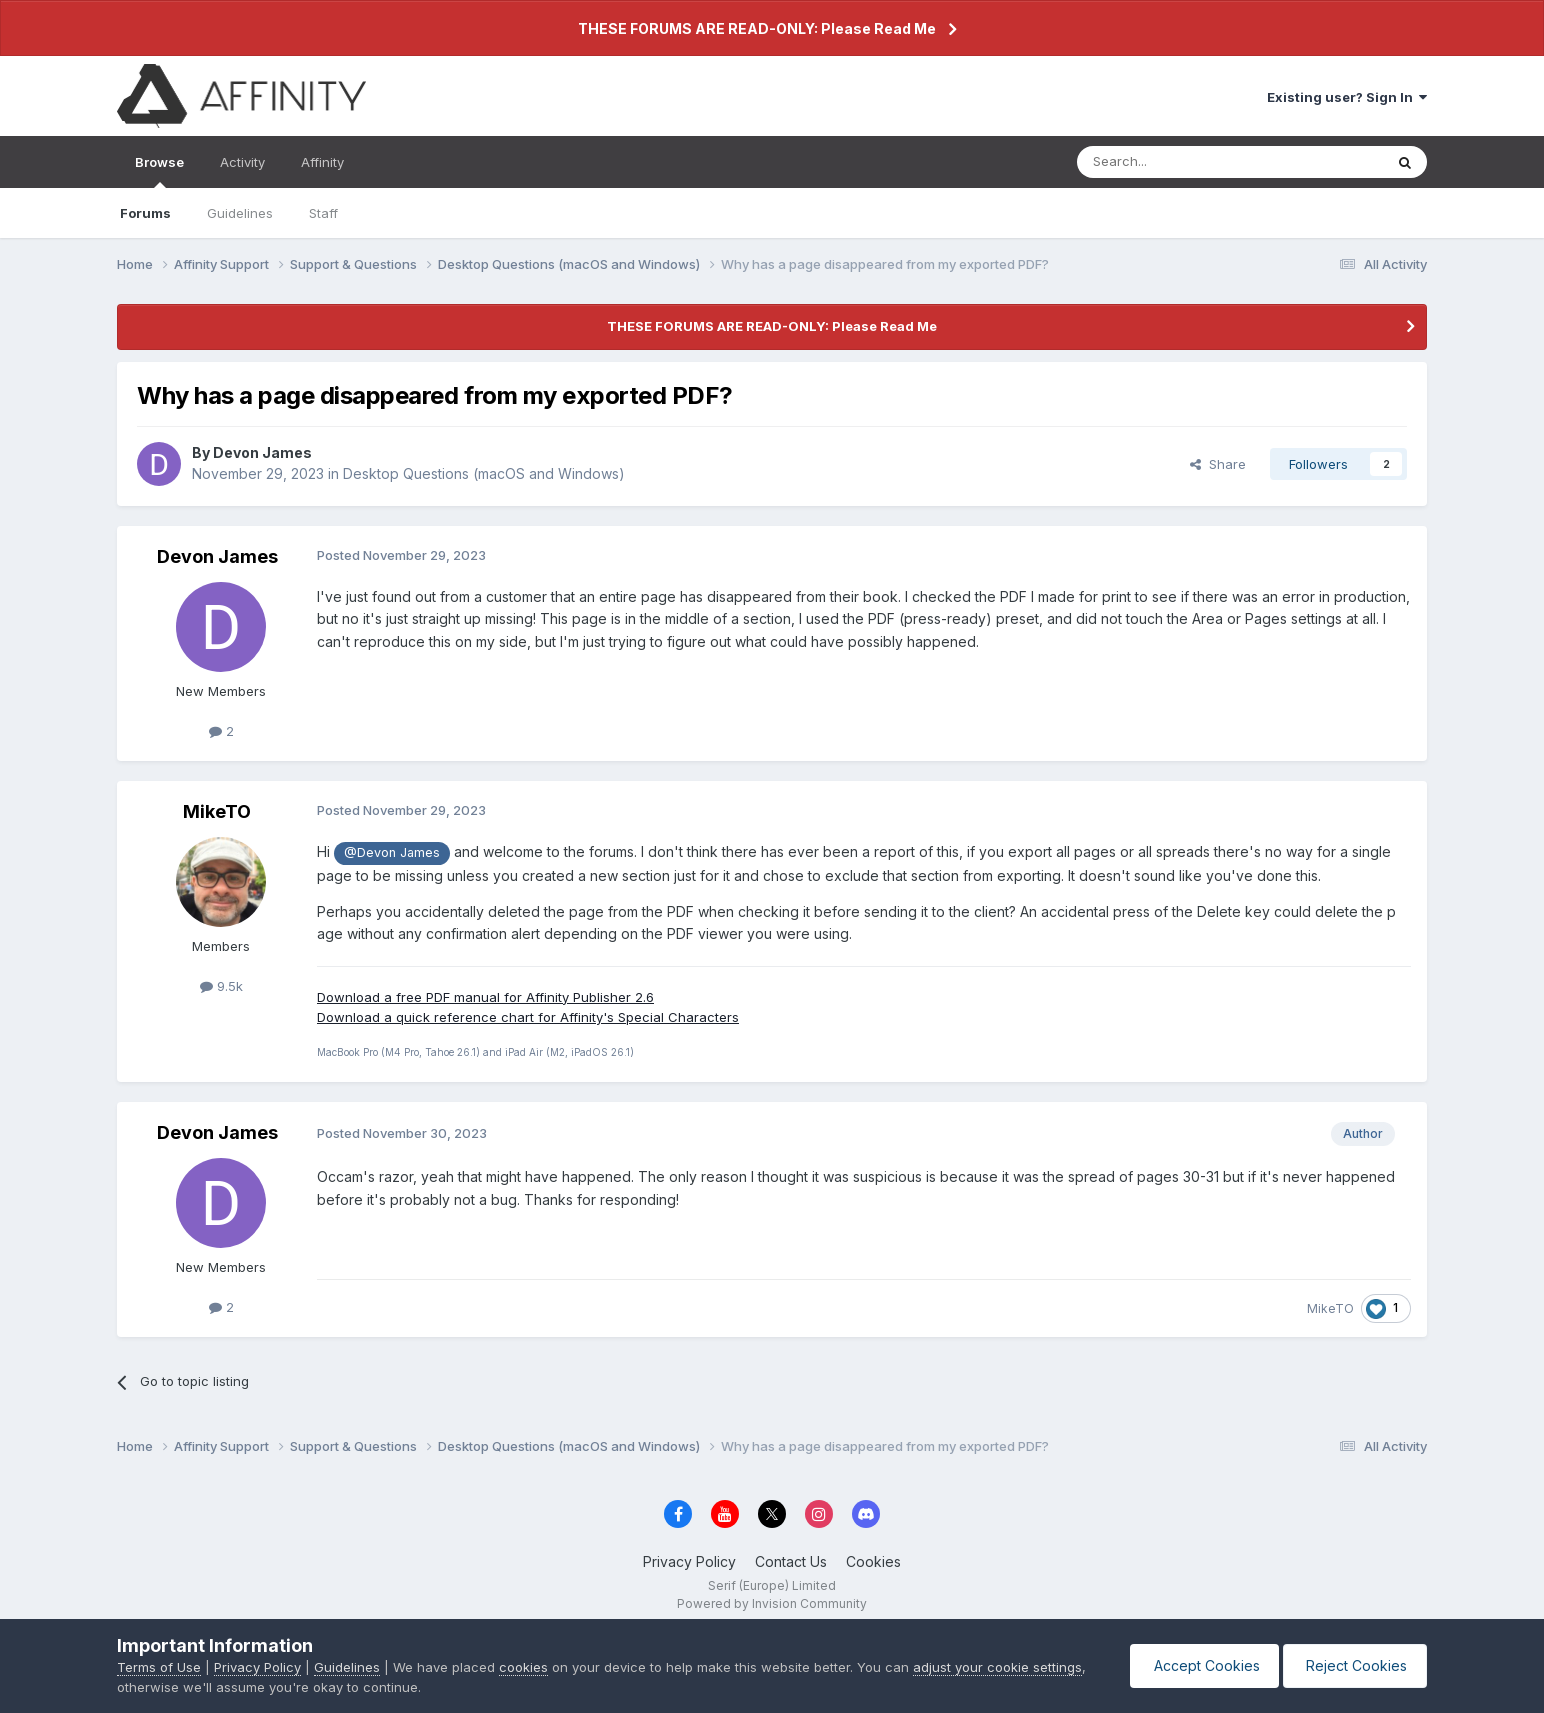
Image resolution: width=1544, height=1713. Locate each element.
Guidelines (240, 213)
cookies (523, 1667)
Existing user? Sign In (1347, 97)
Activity (242, 162)
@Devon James (392, 852)
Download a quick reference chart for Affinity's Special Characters (528, 1017)
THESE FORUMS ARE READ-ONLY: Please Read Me (757, 28)
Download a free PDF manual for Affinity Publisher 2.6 (485, 997)
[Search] (1179, 162)
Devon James (262, 452)
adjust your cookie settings (997, 1667)
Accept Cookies (1200, 1665)
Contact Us (791, 1561)
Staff (323, 213)
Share (1218, 464)
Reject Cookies (1353, 1665)
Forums (145, 213)
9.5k (221, 986)
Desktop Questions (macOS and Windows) (484, 473)
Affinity (322, 162)
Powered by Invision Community (772, 1603)
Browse (159, 171)
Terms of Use (159, 1667)
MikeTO (217, 811)
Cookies (873, 1561)
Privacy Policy (689, 1561)
